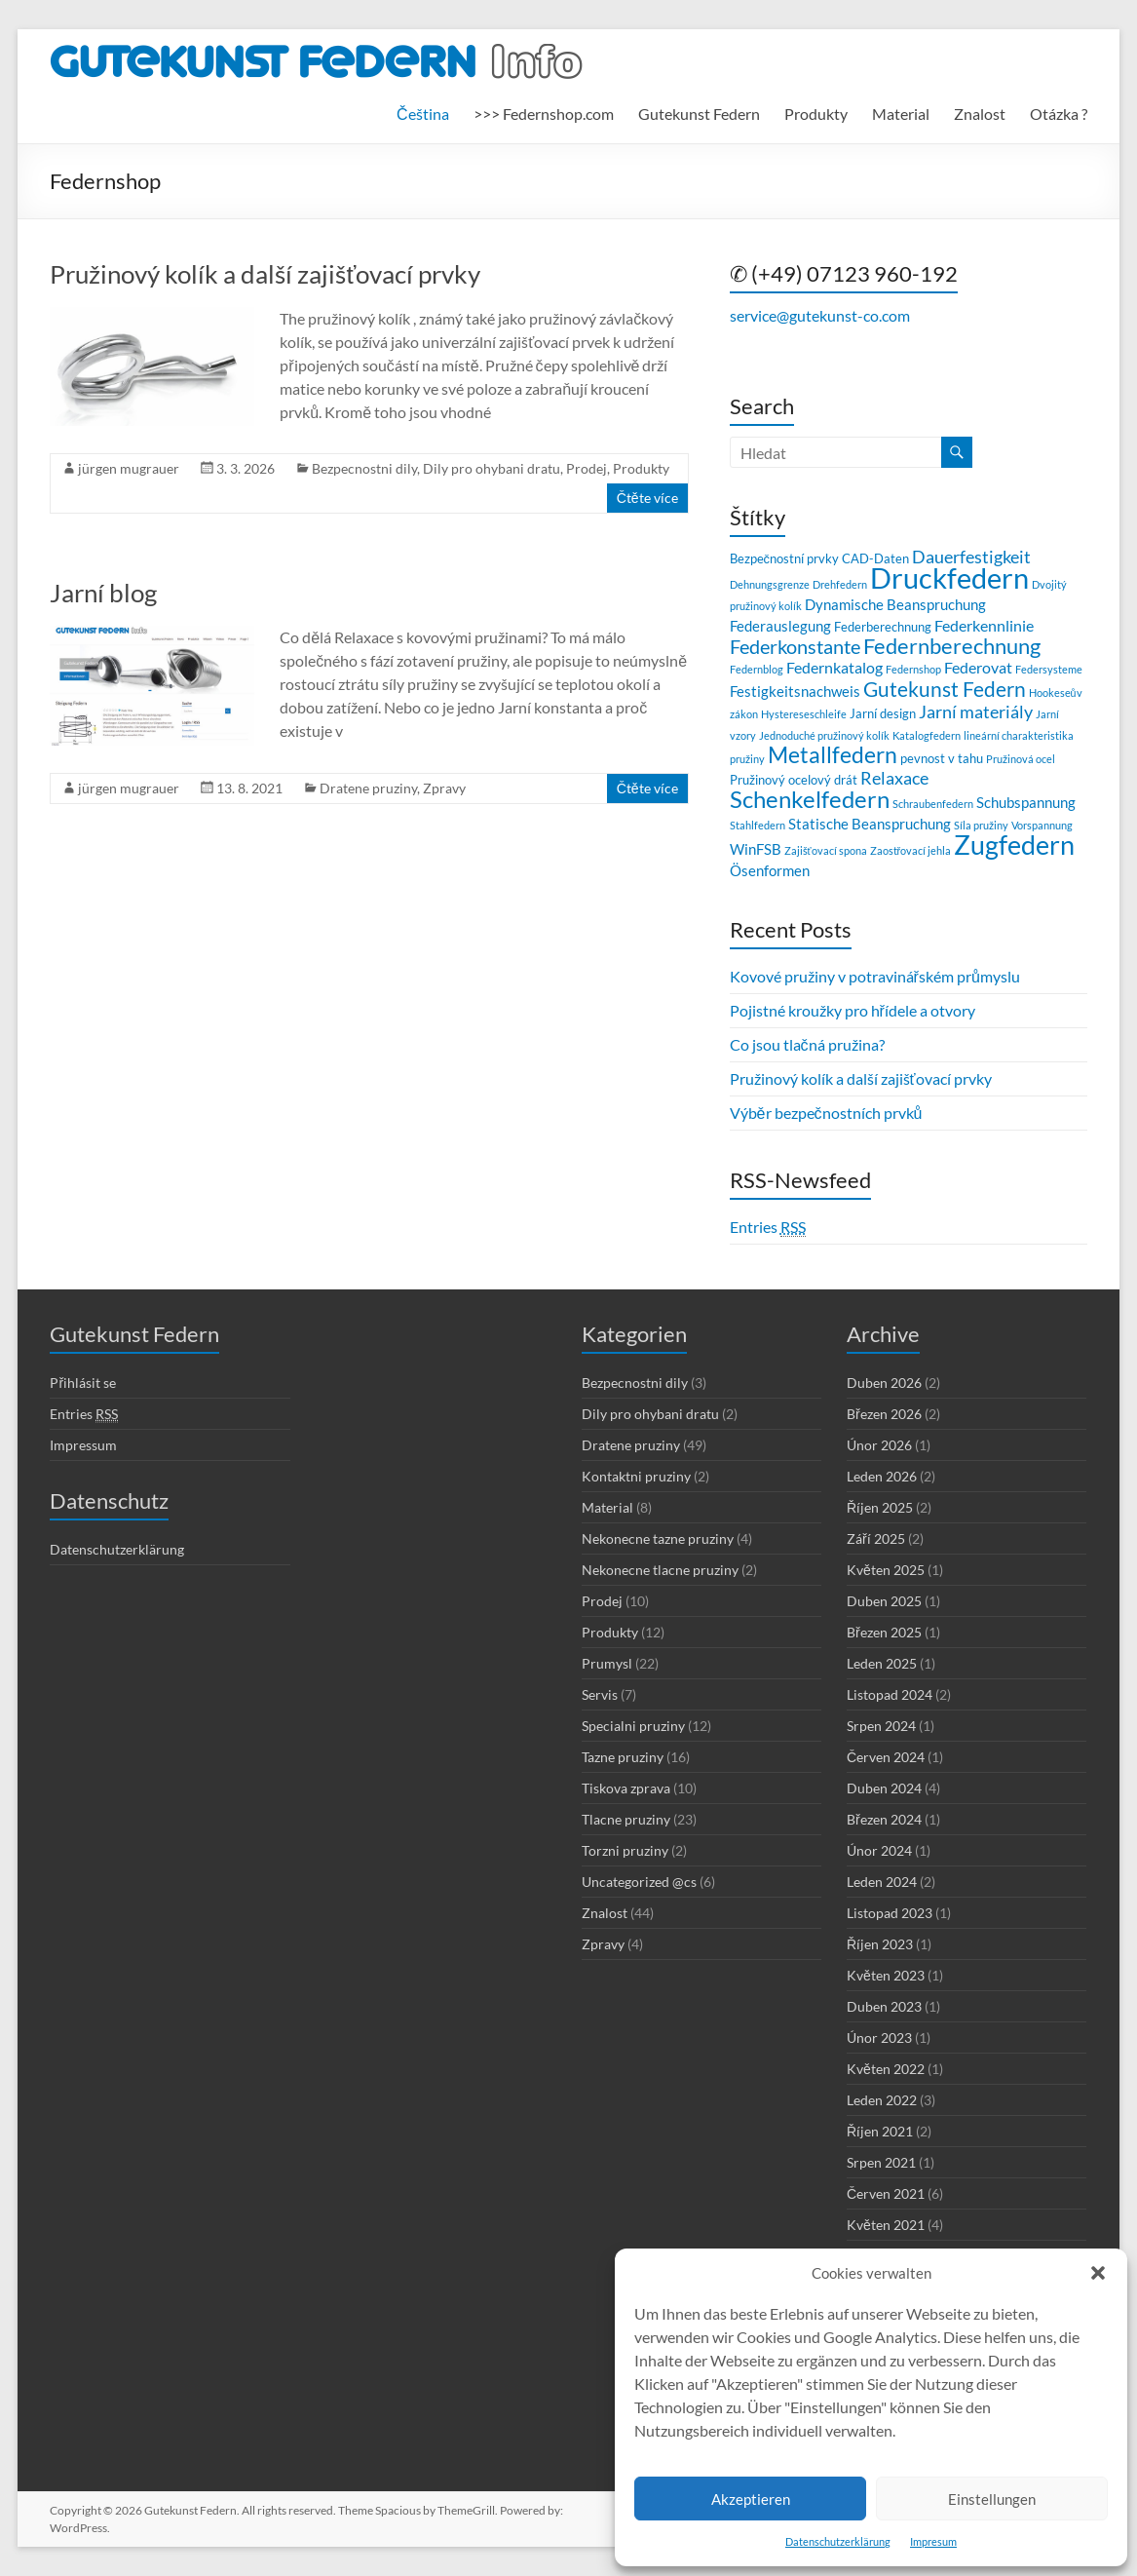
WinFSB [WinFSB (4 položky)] (755, 849)
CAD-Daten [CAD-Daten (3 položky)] (875, 558)
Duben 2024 (884, 1788)
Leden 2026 (882, 1476)
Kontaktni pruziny (636, 1476)
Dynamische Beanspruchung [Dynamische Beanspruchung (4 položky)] (895, 604)
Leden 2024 (882, 1881)
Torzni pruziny (625, 1850)
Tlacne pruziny (626, 1819)
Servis (600, 1694)
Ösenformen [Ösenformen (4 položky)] (770, 870)
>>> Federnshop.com (544, 113)
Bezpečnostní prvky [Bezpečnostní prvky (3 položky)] (784, 558)
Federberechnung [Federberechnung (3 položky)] (882, 626)
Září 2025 (876, 1538)
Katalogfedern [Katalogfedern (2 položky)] (926, 735)
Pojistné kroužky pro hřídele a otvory (852, 1010)
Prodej (586, 468)
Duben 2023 (884, 2006)
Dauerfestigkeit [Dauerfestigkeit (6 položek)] (971, 557)
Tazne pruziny (622, 1757)
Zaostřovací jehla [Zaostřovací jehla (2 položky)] (911, 850)
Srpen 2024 (881, 1725)
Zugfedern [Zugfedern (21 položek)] (1014, 844)
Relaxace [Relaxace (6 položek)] (894, 778)
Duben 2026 (884, 1382)
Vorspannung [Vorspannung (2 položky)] (1042, 825)
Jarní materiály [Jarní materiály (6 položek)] (976, 712)
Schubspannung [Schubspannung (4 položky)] (1026, 802)
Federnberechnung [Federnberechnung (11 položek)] (952, 646)
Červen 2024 (886, 1757)
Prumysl (607, 1663)
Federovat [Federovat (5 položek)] (978, 667)
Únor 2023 (879, 2037)
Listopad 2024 (889, 1694)
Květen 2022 (886, 2068)
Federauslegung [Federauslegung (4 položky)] (780, 625)
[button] (1098, 2273)
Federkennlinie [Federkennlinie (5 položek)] (984, 625)
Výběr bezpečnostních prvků (826, 1112)
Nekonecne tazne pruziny (658, 1538)
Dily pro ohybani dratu (491, 468)
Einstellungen (992, 2499)
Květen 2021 (886, 2224)
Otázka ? (1058, 113)
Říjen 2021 (880, 2131)
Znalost (979, 113)
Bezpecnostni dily (364, 468)
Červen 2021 (886, 2193)
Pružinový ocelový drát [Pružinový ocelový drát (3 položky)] (793, 780)
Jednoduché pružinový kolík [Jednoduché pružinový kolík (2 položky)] (824, 735)
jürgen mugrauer (128, 468)
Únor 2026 (879, 1445)
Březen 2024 (884, 1819)
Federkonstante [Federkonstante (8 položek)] (795, 646)
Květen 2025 (886, 1569)
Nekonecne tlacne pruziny (660, 1569)
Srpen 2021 (881, 2162)
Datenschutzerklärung (838, 2541)
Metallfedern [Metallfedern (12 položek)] (832, 755)
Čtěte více (647, 497)
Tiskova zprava (626, 1788)
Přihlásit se (83, 1382)
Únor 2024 (879, 1850)
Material (900, 113)
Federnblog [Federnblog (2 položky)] (756, 669)
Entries (768, 1227)
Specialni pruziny (633, 1725)
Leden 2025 (882, 1663)
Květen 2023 (886, 1975)
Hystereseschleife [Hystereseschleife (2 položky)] (804, 714)
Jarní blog (103, 592)
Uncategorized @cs (639, 1881)
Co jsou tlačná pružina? (807, 1044)
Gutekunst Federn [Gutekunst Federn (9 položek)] (944, 689)
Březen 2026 (884, 1413)
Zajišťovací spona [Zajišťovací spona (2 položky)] (825, 850)
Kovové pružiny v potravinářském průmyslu (875, 976)
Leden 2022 (882, 2100)
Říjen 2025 (880, 1507)
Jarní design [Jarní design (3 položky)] (883, 713)
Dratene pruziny (368, 788)
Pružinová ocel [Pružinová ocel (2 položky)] (1020, 758)
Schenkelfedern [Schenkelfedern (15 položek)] (810, 799)
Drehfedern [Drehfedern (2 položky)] (840, 584)
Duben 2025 (884, 1601)
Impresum (933, 2541)
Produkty (816, 113)
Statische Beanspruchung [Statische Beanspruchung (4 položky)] (869, 823)
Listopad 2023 (889, 1912)
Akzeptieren (750, 2499)
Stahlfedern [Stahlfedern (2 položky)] (757, 825)
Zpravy (444, 788)
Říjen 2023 (880, 1944)
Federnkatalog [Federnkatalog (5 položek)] (834, 667)
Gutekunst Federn (699, 113)
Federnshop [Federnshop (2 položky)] (913, 669)
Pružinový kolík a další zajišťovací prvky (265, 273)
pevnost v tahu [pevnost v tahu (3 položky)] (941, 758)
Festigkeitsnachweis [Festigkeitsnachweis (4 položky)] (795, 691)
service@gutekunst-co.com (820, 315)
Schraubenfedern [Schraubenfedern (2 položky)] (932, 803)
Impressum (83, 1445)
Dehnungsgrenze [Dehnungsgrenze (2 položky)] (770, 584)
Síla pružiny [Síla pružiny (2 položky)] (981, 825)
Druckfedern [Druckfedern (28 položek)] (949, 577)
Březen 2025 (884, 1632)
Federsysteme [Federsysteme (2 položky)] (1048, 669)
